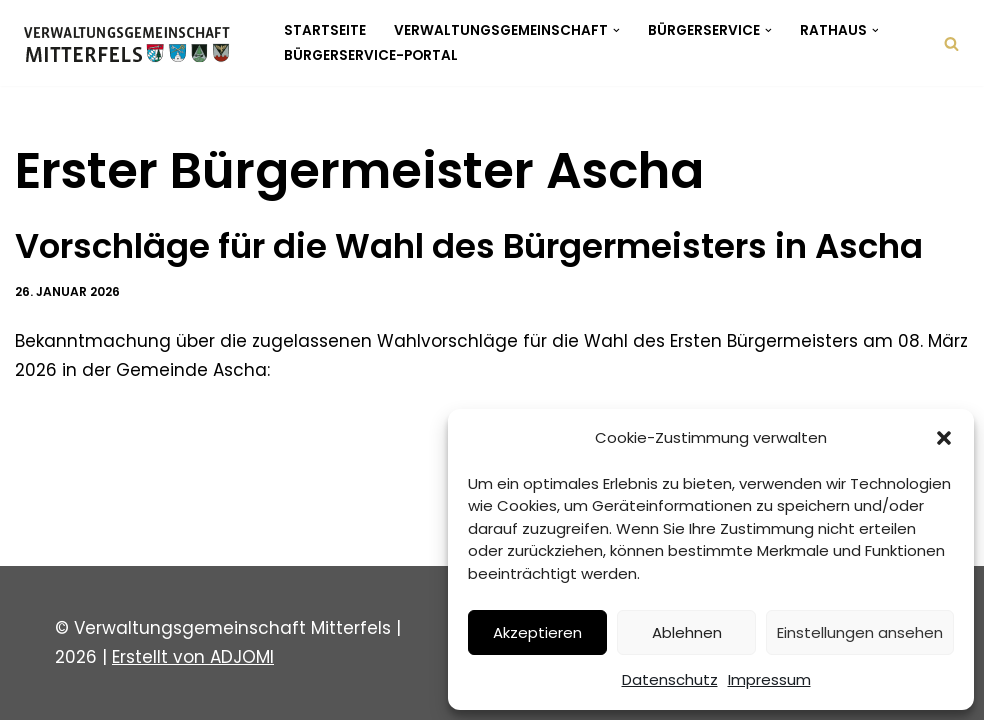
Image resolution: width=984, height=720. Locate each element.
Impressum (769, 679)
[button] (944, 438)
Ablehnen (687, 632)
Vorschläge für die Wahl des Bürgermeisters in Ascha (469, 246)
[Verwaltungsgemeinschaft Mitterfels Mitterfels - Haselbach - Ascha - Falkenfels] (132, 43)
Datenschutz (670, 679)
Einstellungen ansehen (860, 632)
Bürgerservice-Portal (371, 55)
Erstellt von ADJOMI (193, 657)
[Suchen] (951, 43)
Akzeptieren (537, 632)
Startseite (325, 30)
